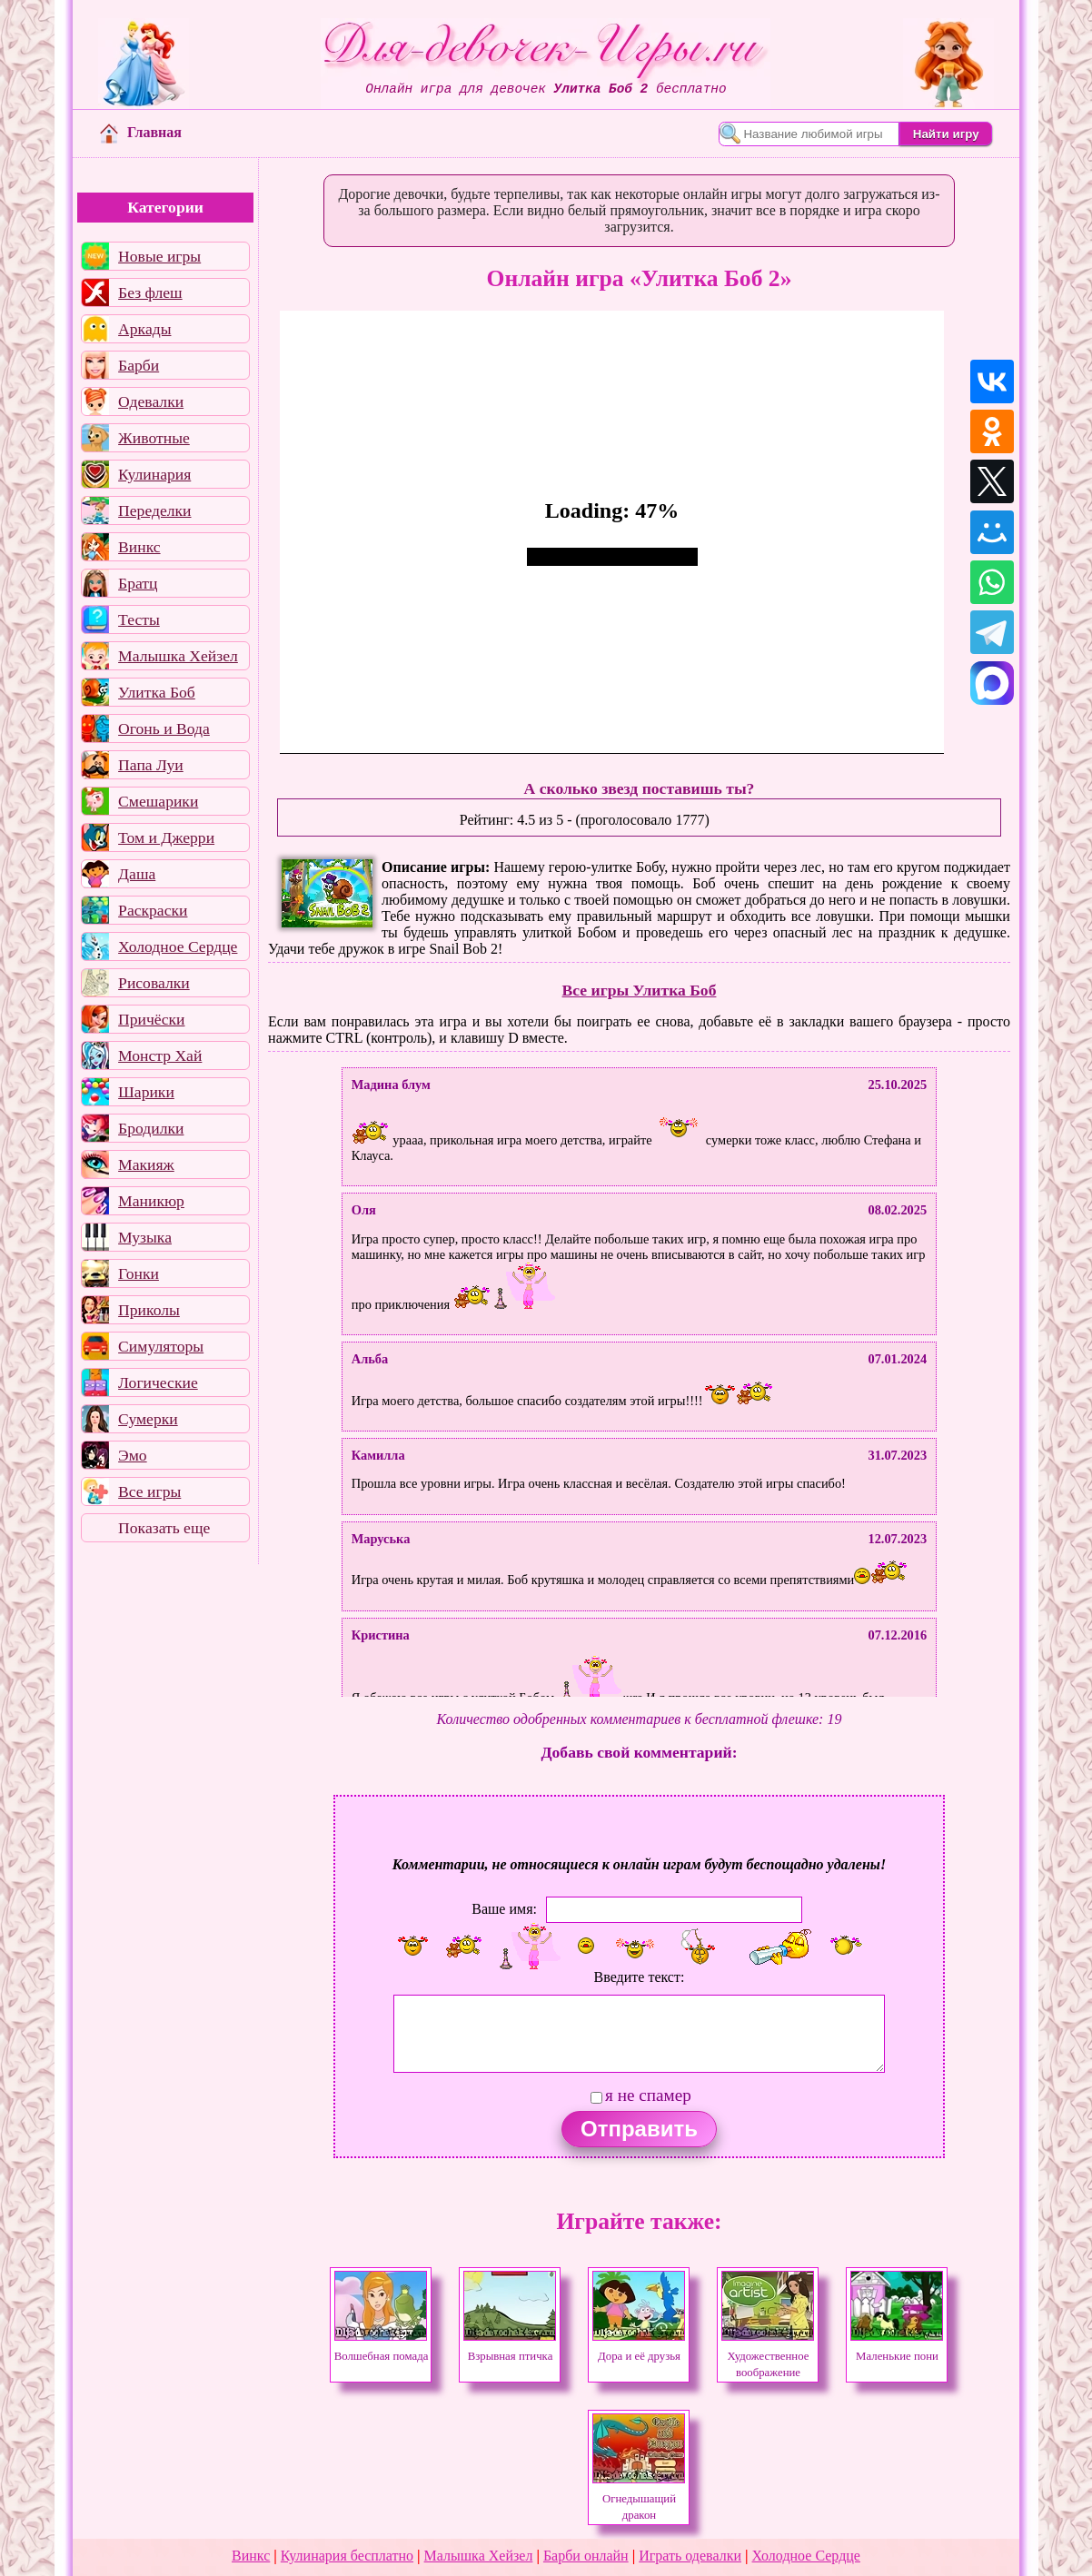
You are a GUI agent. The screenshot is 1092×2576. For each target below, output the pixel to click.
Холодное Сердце (177, 946)
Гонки (138, 1273)
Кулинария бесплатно (347, 2555)
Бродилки (151, 1128)
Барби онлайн (586, 2555)
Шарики (146, 1092)
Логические (158, 1382)
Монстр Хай (160, 1055)
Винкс (139, 547)
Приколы (149, 1310)
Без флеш (150, 292)
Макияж (146, 1164)
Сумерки (148, 1419)
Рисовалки (154, 983)
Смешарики (158, 801)
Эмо (132, 1455)
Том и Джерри (166, 837)
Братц (137, 583)
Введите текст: (639, 1977)
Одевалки (151, 401)
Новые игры (159, 256)
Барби (138, 365)
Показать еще (164, 1528)
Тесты (139, 619)
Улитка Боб (156, 692)
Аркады (144, 329)
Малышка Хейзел (178, 656)
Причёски (151, 1019)
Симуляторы (161, 1346)
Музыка (145, 1237)
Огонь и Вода (164, 728)
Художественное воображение (767, 2356)
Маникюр (151, 1201)
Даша (136, 874)
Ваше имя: (504, 1908)
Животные (154, 438)
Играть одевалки (690, 2555)
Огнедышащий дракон (638, 2499)
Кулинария (154, 474)
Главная (141, 132)
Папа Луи (151, 765)
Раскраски (152, 910)
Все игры (149, 1491)
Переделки (154, 510)
